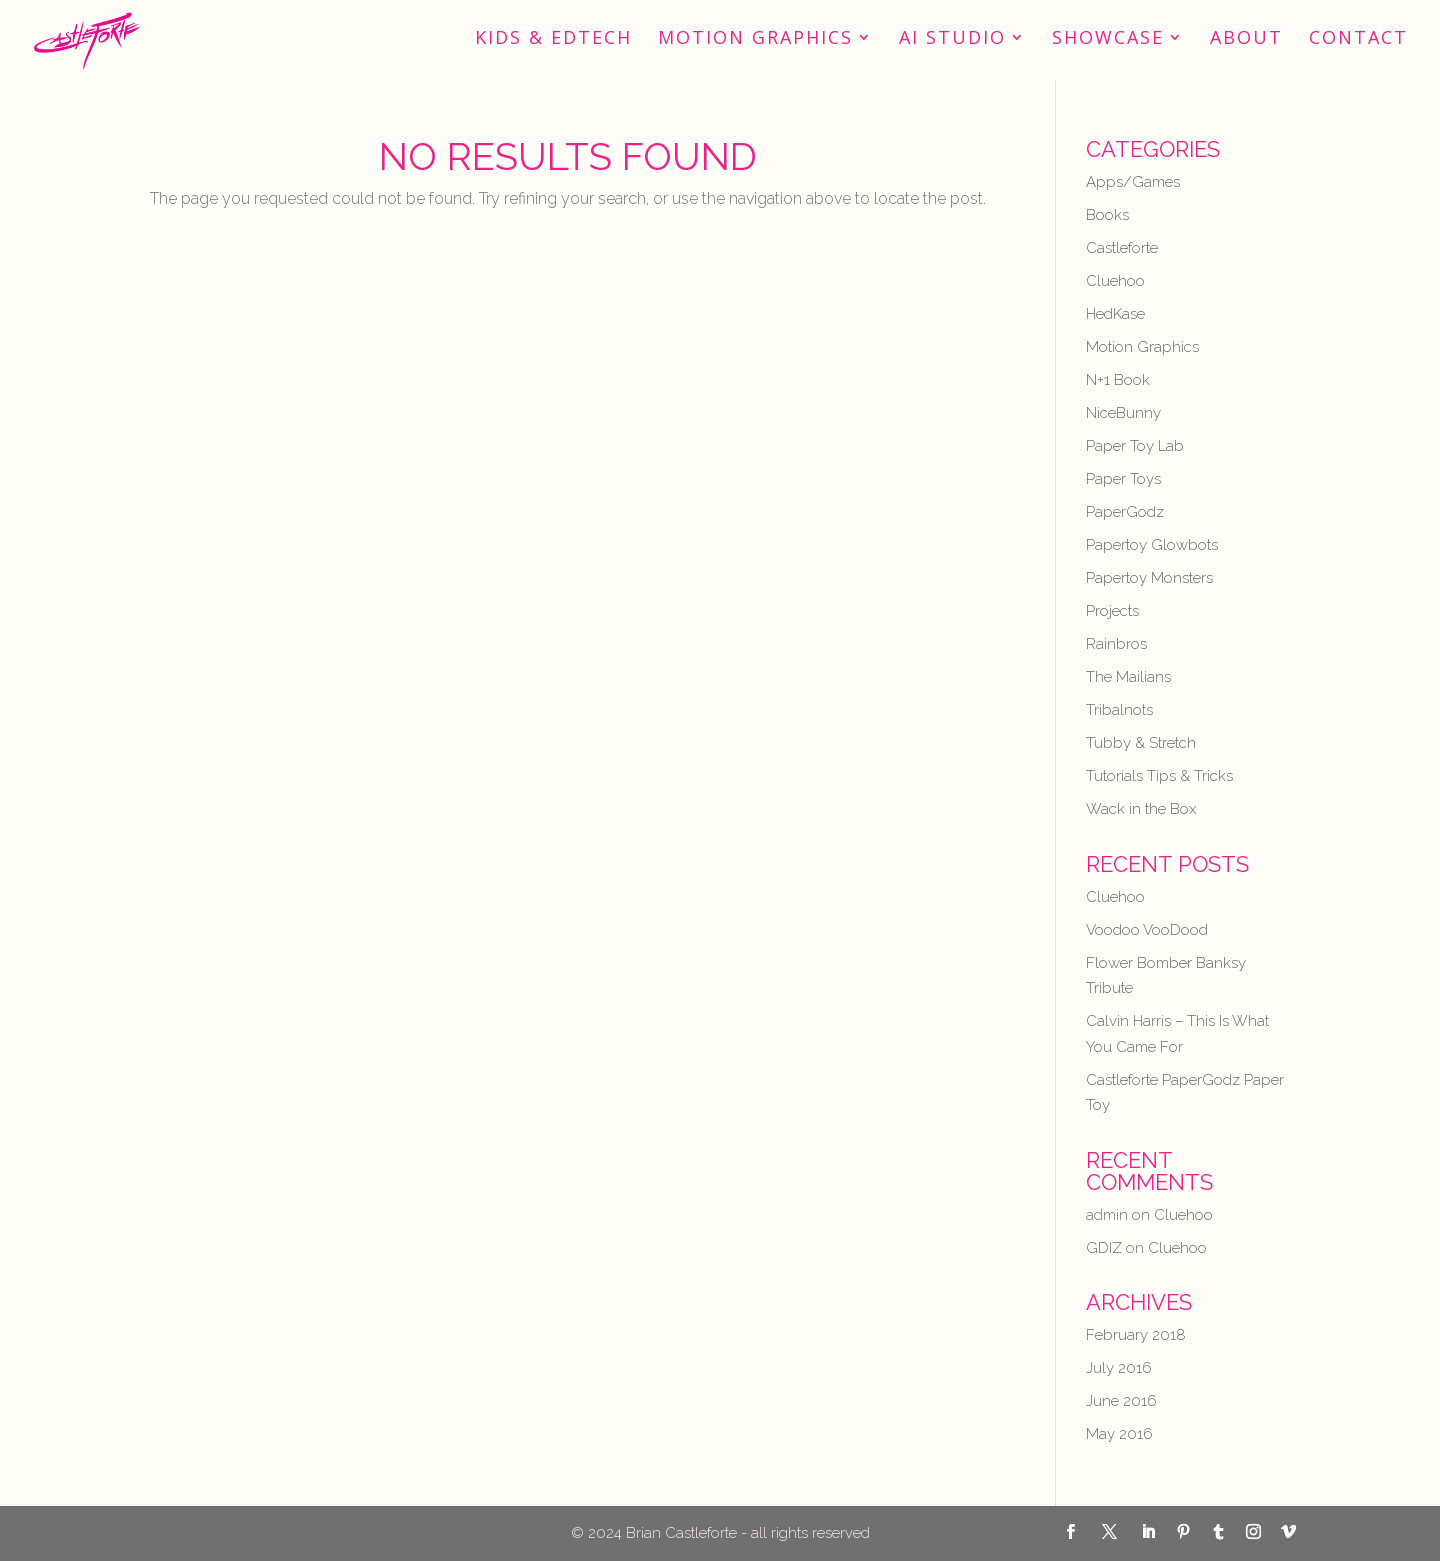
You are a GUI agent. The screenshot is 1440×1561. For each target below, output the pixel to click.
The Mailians (1128, 677)
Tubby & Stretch (1141, 743)
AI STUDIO (952, 39)
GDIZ (1104, 1248)
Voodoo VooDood (1147, 930)
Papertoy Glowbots (1152, 545)
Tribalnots (1119, 710)
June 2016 (1121, 1401)
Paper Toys (1123, 479)
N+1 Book (1118, 380)
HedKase (1115, 314)
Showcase (1108, 39)
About (1246, 39)
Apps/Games (1133, 182)
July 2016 (1119, 1368)
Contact (1358, 39)
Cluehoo (1115, 281)
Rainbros (1116, 644)
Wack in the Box (1141, 809)
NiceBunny (1123, 413)
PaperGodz (1125, 512)
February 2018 (1136, 1335)
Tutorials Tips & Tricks (1159, 776)
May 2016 (1119, 1434)
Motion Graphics (755, 39)
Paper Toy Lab (1135, 446)
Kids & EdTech (553, 39)
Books (1107, 215)
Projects (1112, 611)
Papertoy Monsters (1149, 578)
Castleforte (1122, 248)
